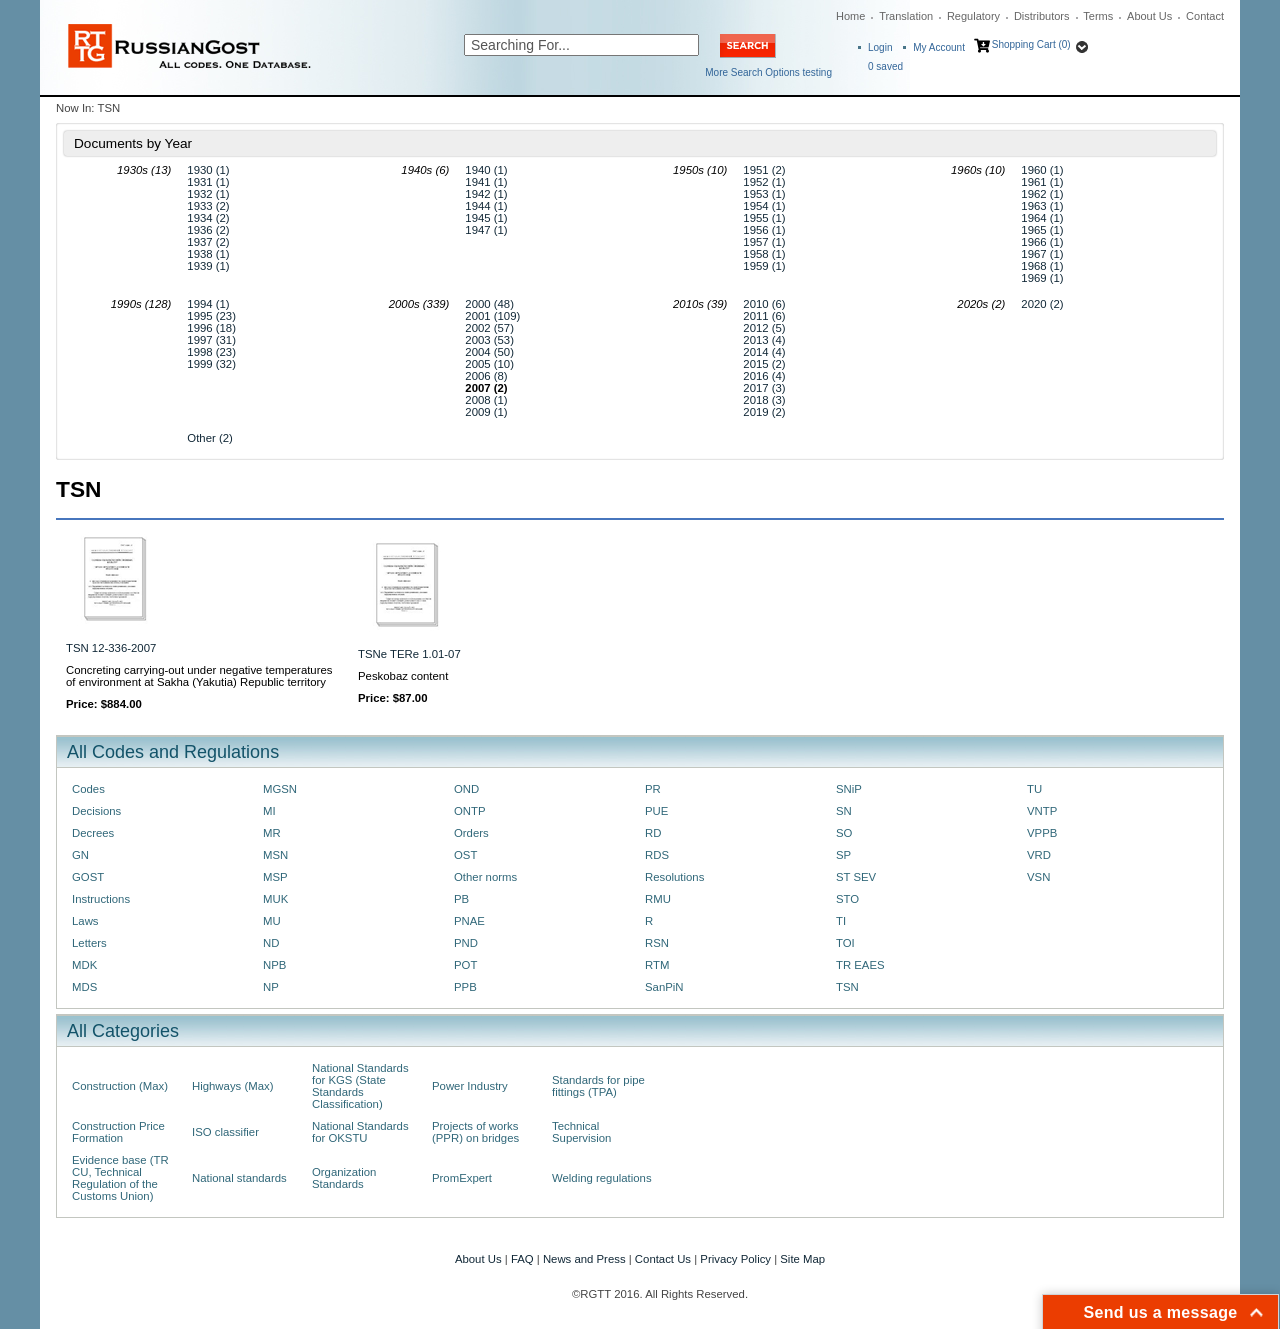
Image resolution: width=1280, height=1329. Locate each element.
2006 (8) (486, 376)
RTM (657, 965)
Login (880, 47)
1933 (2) (208, 206)
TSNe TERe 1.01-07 (409, 654)
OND (466, 789)
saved (885, 66)
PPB (465, 987)
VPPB (1042, 833)
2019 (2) (764, 412)
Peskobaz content (403, 676)
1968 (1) (1042, 266)
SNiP (849, 789)
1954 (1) (764, 206)
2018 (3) (764, 400)
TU (1034, 789)
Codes (88, 789)
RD (653, 833)
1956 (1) (764, 230)
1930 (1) (208, 170)
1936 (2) (208, 230)
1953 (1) (764, 194)
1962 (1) (1042, 194)
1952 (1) (764, 182)
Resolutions (674, 877)
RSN (657, 943)
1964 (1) (1042, 218)
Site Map (802, 1259)
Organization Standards (344, 1178)
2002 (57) (489, 328)
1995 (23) (211, 316)
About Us (1149, 16)
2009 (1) (486, 412)
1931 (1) (208, 182)
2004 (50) (489, 352)
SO (844, 833)
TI (841, 921)
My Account (939, 47)
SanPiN (664, 987)
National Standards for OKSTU (360, 1132)
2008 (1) (486, 400)
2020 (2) (1042, 304)
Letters (89, 943)
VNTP (1042, 811)
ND (271, 943)
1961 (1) (1042, 182)
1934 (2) (208, 218)
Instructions (101, 899)
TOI (845, 943)
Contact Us (663, 1259)
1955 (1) (764, 218)
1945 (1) (486, 218)
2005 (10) (489, 364)
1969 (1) (1042, 278)
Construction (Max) (120, 1086)
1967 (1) (1042, 254)
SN (844, 811)
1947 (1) (486, 230)
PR (653, 789)
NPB (274, 965)
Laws (85, 921)
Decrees (93, 833)
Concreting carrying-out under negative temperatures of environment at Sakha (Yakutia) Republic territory (199, 676)
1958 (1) (764, 254)
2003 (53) (489, 340)
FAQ (522, 1259)
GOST (88, 877)
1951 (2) (764, 170)
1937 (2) (208, 242)
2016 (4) (764, 376)
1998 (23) (211, 352)
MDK (84, 965)
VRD (1039, 855)
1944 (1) (486, 206)
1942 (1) (486, 194)
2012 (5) (764, 328)
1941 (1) (486, 182)
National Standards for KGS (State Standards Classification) (360, 1086)
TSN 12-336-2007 (111, 648)
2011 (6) (764, 316)
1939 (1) (208, 266)
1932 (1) (208, 194)
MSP (275, 877)
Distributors (1042, 16)
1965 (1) (1042, 230)
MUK (275, 899)
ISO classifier (225, 1132)
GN (80, 855)
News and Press (584, 1259)
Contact (1205, 16)
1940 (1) (486, 170)
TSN (847, 987)
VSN (1038, 877)
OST (465, 855)
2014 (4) (764, 352)
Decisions (96, 811)
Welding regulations (602, 1178)
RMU (658, 899)
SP (843, 855)
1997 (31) (211, 340)
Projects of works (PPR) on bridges (475, 1132)
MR (272, 833)
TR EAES (860, 965)
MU (272, 921)
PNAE (469, 921)
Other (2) (209, 438)
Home (850, 16)
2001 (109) (492, 316)
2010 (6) (764, 304)
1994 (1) (208, 304)
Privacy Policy (735, 1259)
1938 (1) (208, 254)
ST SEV (856, 877)
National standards (239, 1178)
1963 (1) (1042, 206)
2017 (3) (764, 388)
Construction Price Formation (118, 1132)
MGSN (280, 789)
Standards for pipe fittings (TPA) (598, 1086)
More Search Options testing (768, 72)
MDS (84, 987)
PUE (656, 811)
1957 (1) (764, 242)
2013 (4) (764, 340)
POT (465, 965)
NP (271, 987)
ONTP (470, 811)
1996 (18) (211, 328)
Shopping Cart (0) (1031, 44)
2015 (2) (764, 364)
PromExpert (462, 1178)
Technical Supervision (581, 1132)
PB (461, 899)
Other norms (485, 877)
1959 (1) (764, 266)
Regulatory (973, 16)
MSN (275, 855)
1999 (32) (211, 364)
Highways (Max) (232, 1086)
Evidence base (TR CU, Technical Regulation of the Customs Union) (120, 1178)
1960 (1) (1042, 170)
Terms (1098, 16)
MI (269, 811)
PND (466, 943)
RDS (657, 855)
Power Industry (470, 1086)
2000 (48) (489, 304)
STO (847, 899)
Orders (471, 833)
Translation (906, 16)
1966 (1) (1042, 242)
